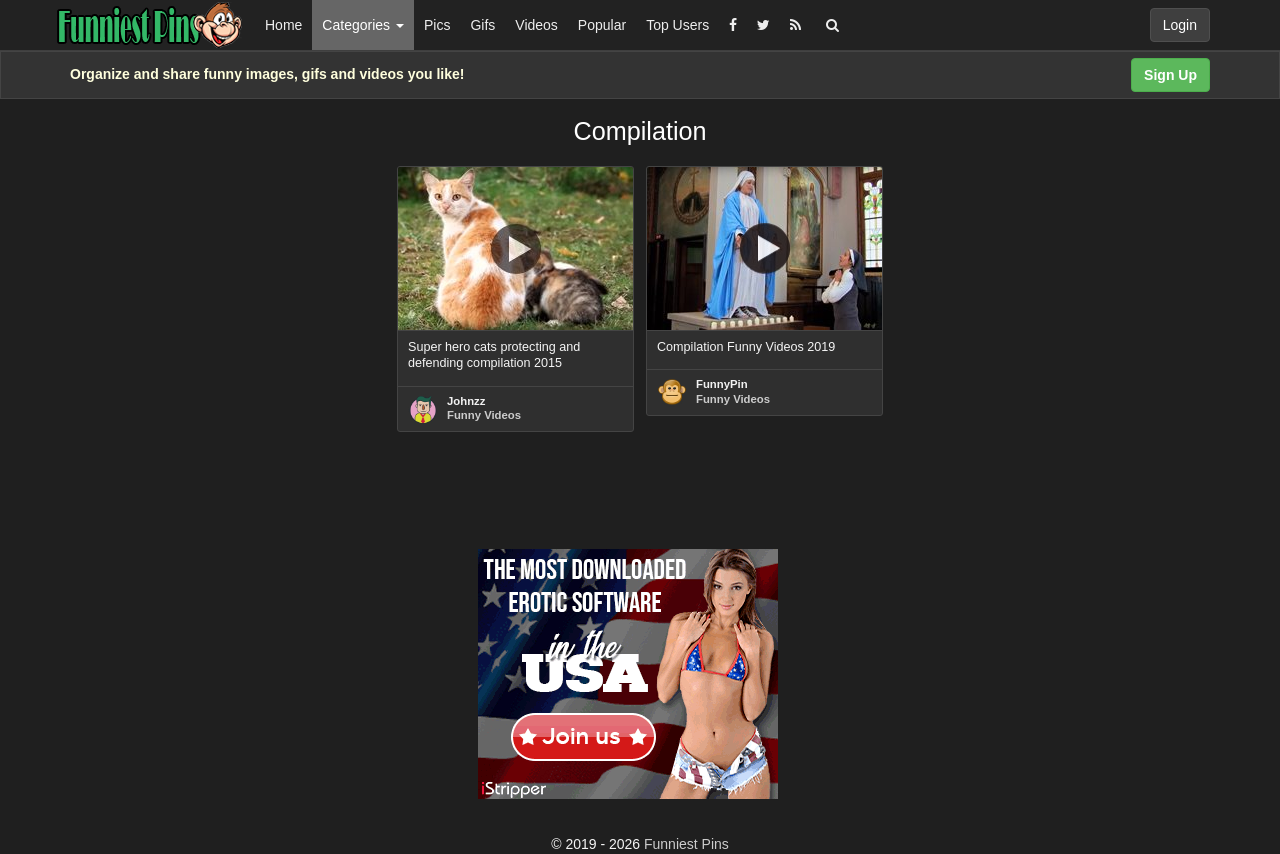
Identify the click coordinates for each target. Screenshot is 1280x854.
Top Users (677, 25)
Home (283, 25)
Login (1180, 25)
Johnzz (466, 401)
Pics (437, 25)
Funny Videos (484, 415)
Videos (536, 25)
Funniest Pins (686, 844)
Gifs (482, 25)
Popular (602, 25)
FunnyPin (722, 384)
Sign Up (1170, 75)
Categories (363, 25)
